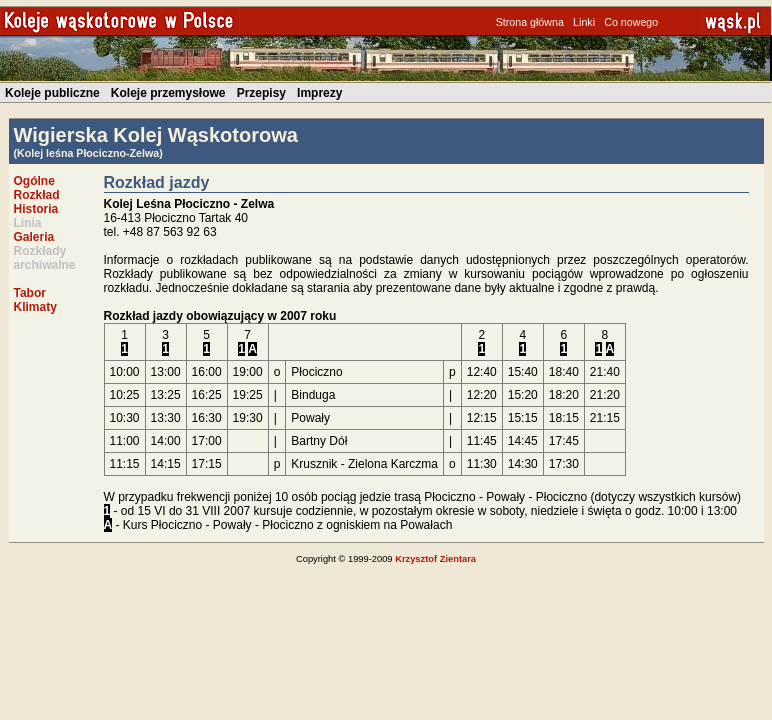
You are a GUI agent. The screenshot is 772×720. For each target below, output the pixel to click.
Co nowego (631, 22)
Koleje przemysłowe (168, 93)
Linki (584, 22)
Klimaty (35, 307)
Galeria (34, 237)
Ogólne (34, 181)
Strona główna (530, 22)
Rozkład (37, 195)
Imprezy (319, 93)
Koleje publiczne (52, 93)
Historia (36, 209)
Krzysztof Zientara (435, 559)
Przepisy (261, 93)
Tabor (30, 293)
